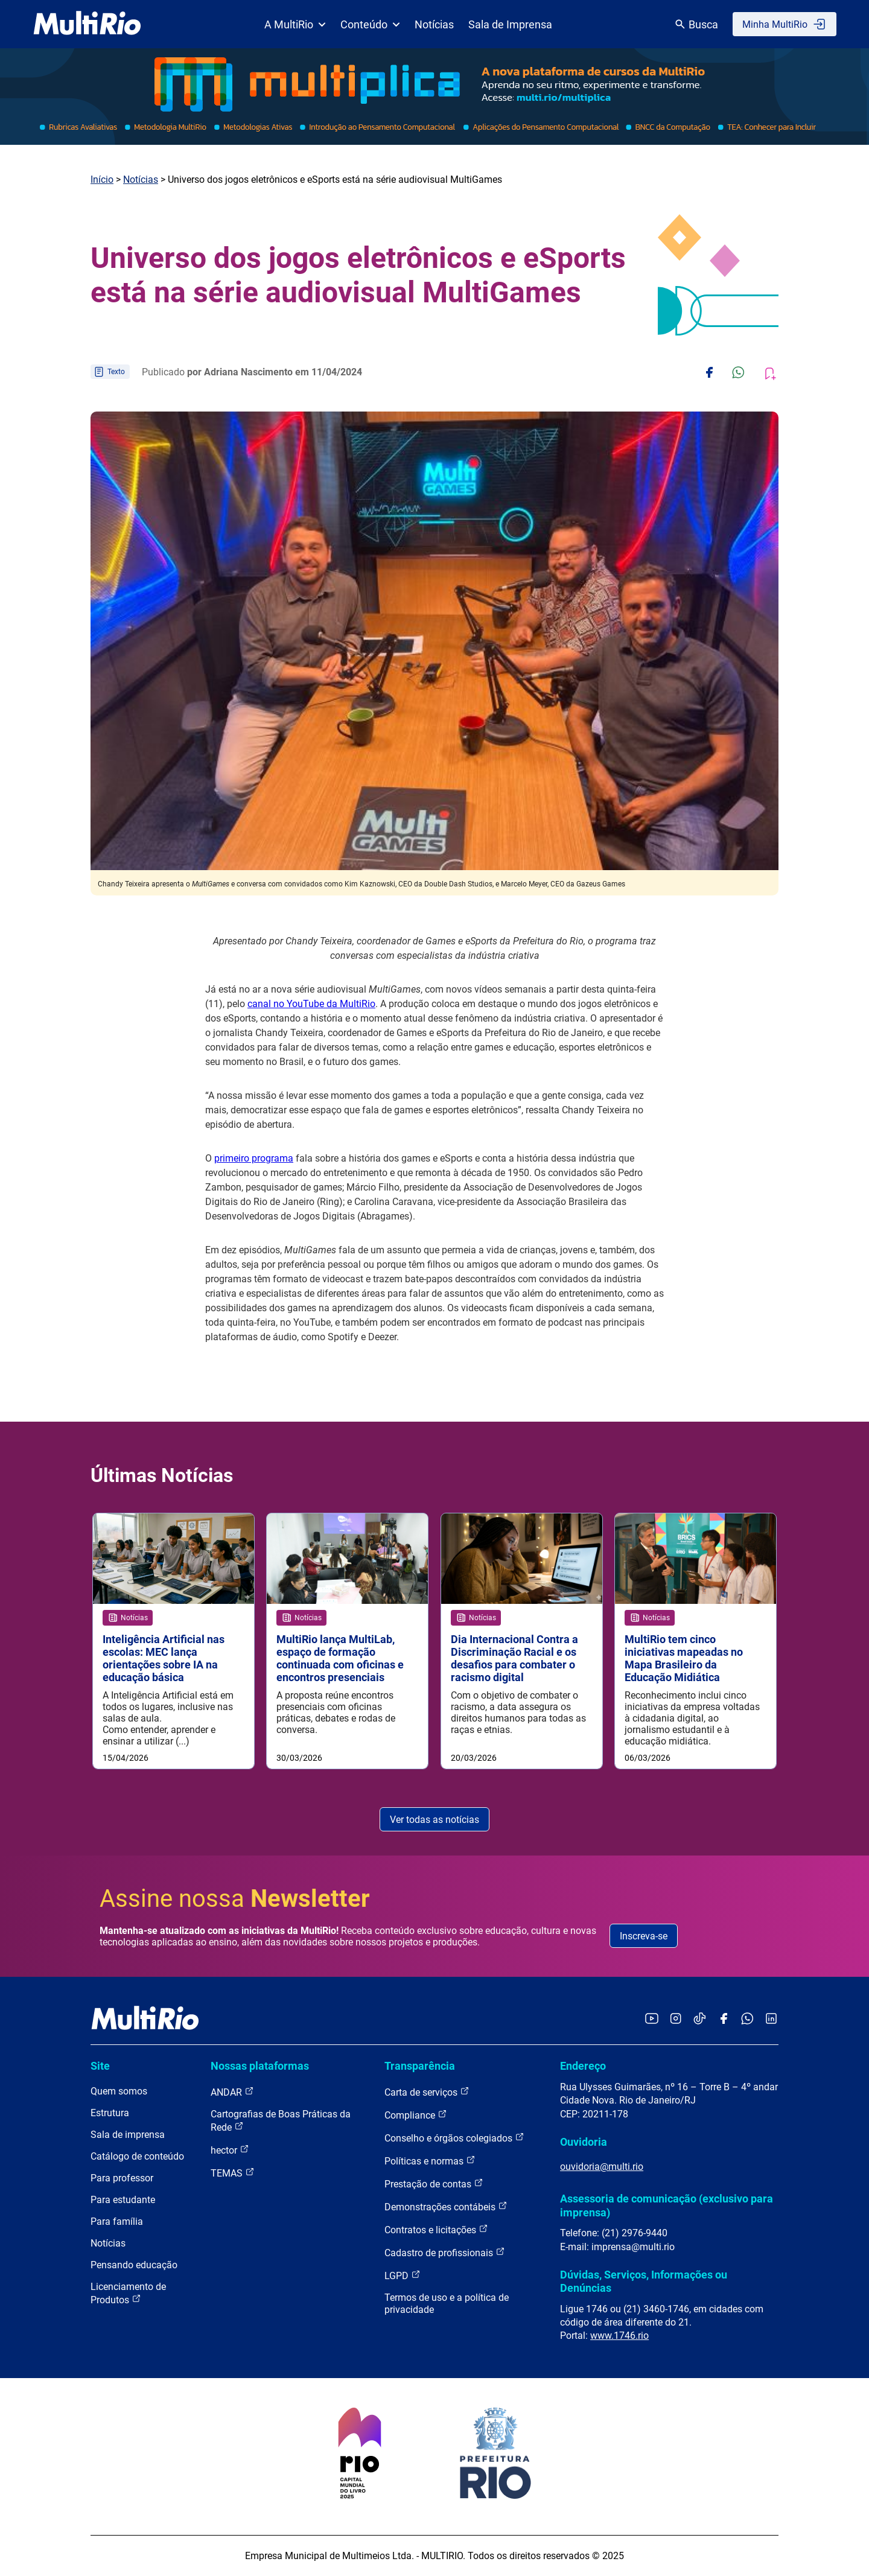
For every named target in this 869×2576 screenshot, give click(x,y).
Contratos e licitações (436, 2229)
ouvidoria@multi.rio (601, 2167)
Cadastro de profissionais (444, 2252)
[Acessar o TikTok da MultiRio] (699, 2019)
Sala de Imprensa (510, 24)
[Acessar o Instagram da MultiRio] (675, 2019)
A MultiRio (295, 24)
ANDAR (232, 2091)
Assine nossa (235, 1899)
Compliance (415, 2114)
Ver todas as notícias (434, 1819)
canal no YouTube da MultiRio (311, 1004)
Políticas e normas (430, 2160)
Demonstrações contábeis (446, 2206)
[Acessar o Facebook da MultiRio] (723, 2019)
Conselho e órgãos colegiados (454, 2137)
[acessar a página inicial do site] (87, 24)
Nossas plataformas (260, 2066)
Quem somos (119, 2091)
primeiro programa (253, 1158)
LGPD (402, 2275)
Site (100, 2066)
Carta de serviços (427, 2091)
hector (230, 2149)
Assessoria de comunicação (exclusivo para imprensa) (666, 2206)
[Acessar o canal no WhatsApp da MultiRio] (747, 2019)
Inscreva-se (643, 1936)
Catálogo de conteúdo (137, 2156)
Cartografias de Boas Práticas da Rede (281, 2120)
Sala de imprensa (128, 2134)
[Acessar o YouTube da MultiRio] (652, 2019)
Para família (117, 2221)
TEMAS (233, 2172)
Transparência (419, 2066)
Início (102, 179)
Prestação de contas (433, 2183)
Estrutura (110, 2113)
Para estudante (123, 2200)
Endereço (583, 2066)
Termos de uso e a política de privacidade (446, 2303)
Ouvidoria (583, 2142)
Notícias (434, 24)
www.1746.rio (619, 2336)
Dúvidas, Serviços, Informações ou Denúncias (643, 2281)
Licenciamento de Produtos (128, 2293)
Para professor (122, 2178)
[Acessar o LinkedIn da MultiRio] (771, 2019)
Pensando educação (134, 2265)
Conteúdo (370, 24)
